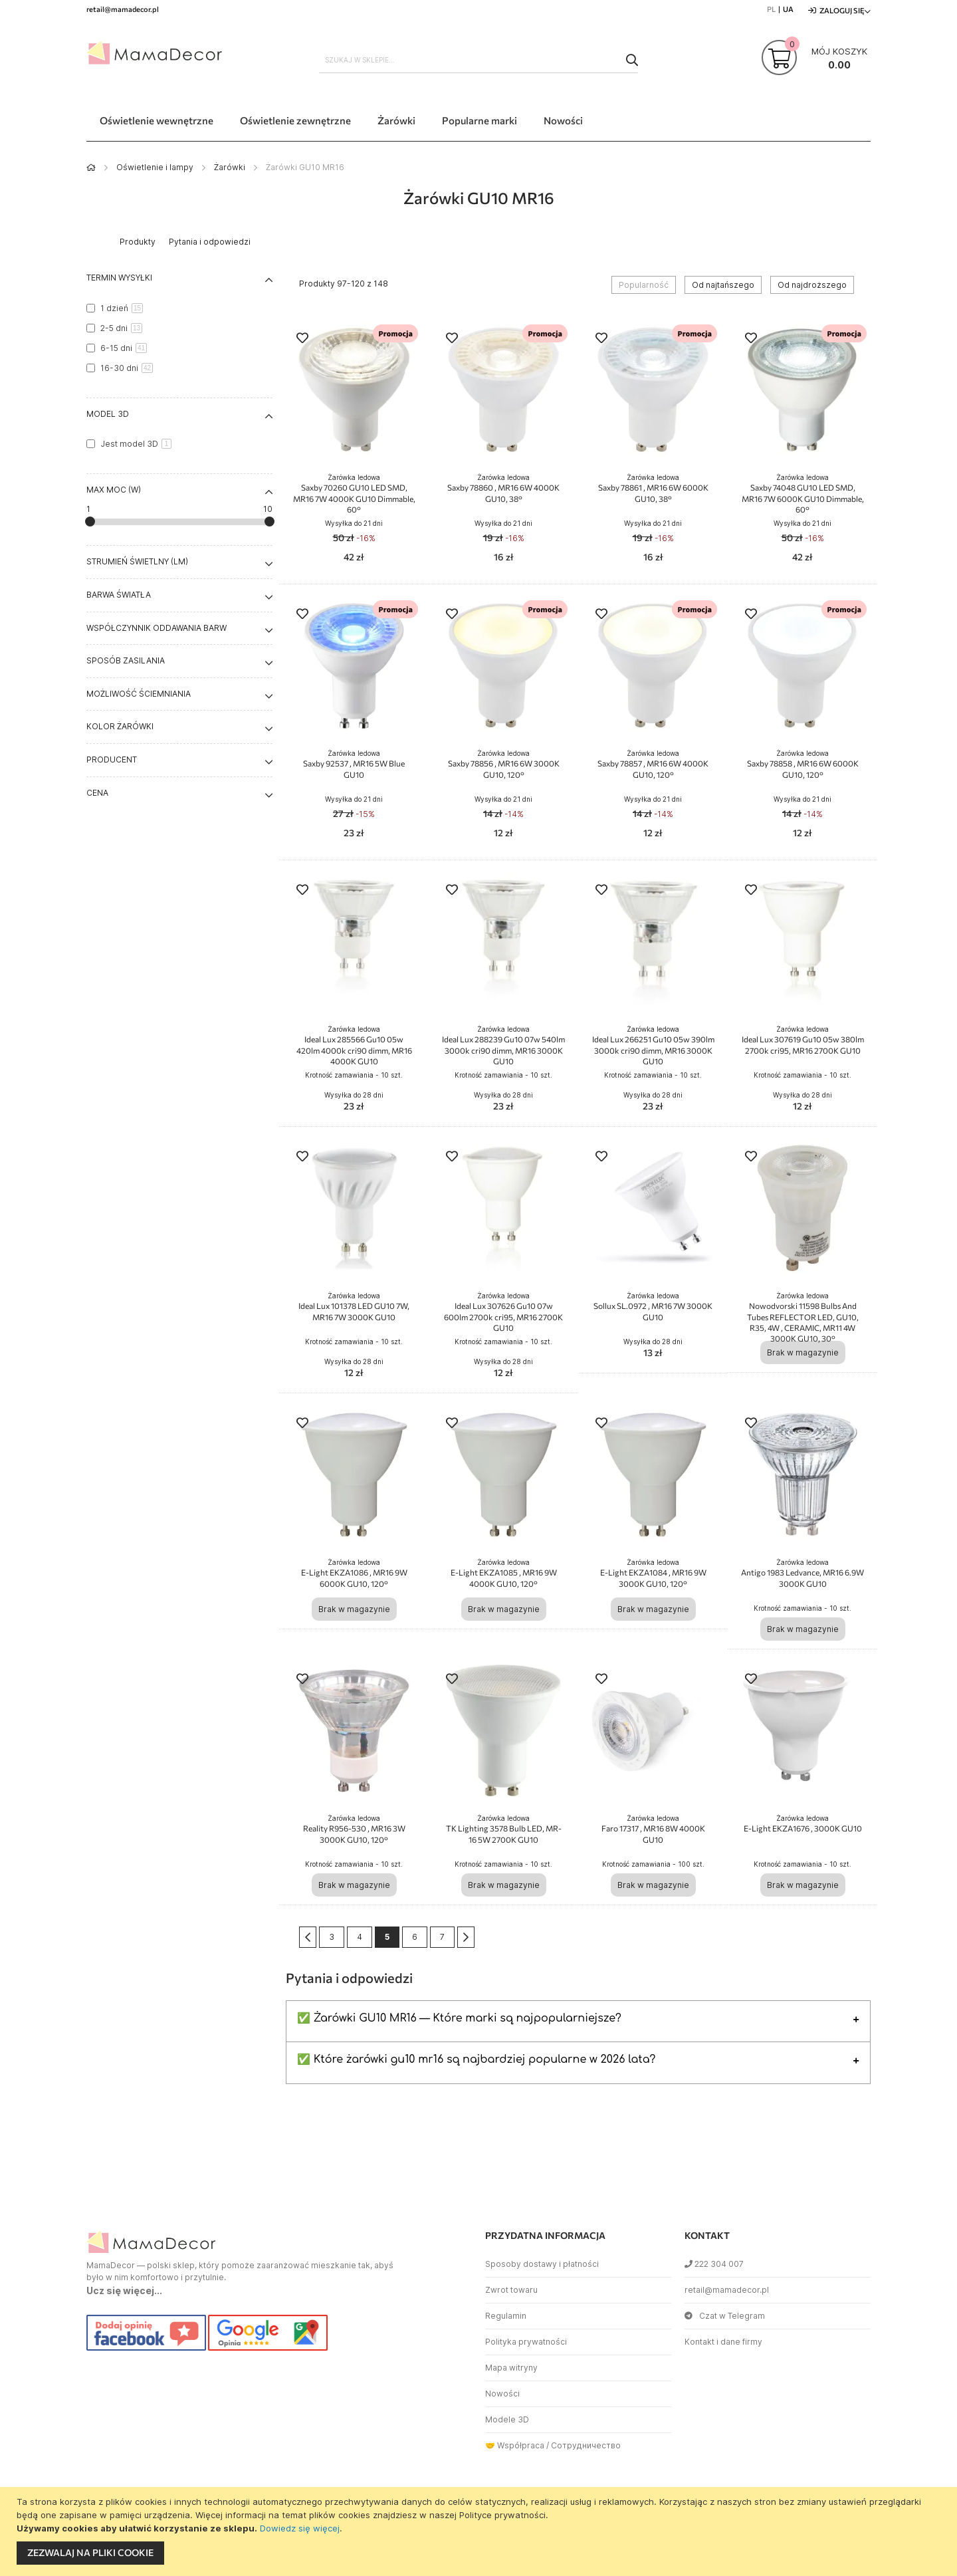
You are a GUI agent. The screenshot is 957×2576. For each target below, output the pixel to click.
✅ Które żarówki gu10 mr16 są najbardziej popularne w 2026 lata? (476, 2059)
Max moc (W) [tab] (113, 490)
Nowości (502, 2394)
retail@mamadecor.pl (727, 2290)
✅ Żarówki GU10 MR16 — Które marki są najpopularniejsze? (459, 2018)
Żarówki (229, 167)
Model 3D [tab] (107, 414)
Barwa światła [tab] (118, 595)
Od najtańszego (723, 285)
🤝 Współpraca (514, 2445)
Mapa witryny (511, 2368)
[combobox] (478, 60)
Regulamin (505, 2316)
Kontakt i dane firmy (723, 2342)
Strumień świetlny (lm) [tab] (137, 561)
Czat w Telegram (725, 2316)
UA (788, 9)
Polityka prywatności (526, 2342)
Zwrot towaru (511, 2290)
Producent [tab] (111, 759)
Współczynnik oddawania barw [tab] (156, 628)
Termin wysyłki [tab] (119, 278)
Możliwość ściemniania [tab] (138, 694)
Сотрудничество (586, 2445)
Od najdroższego (812, 285)
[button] (302, 339)
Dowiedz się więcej (300, 2528)
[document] (480, 2531)
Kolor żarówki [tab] (120, 726)
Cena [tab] (97, 793)
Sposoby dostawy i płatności (542, 2264)
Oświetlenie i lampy (154, 167)
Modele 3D (507, 2419)
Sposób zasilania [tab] (125, 660)
